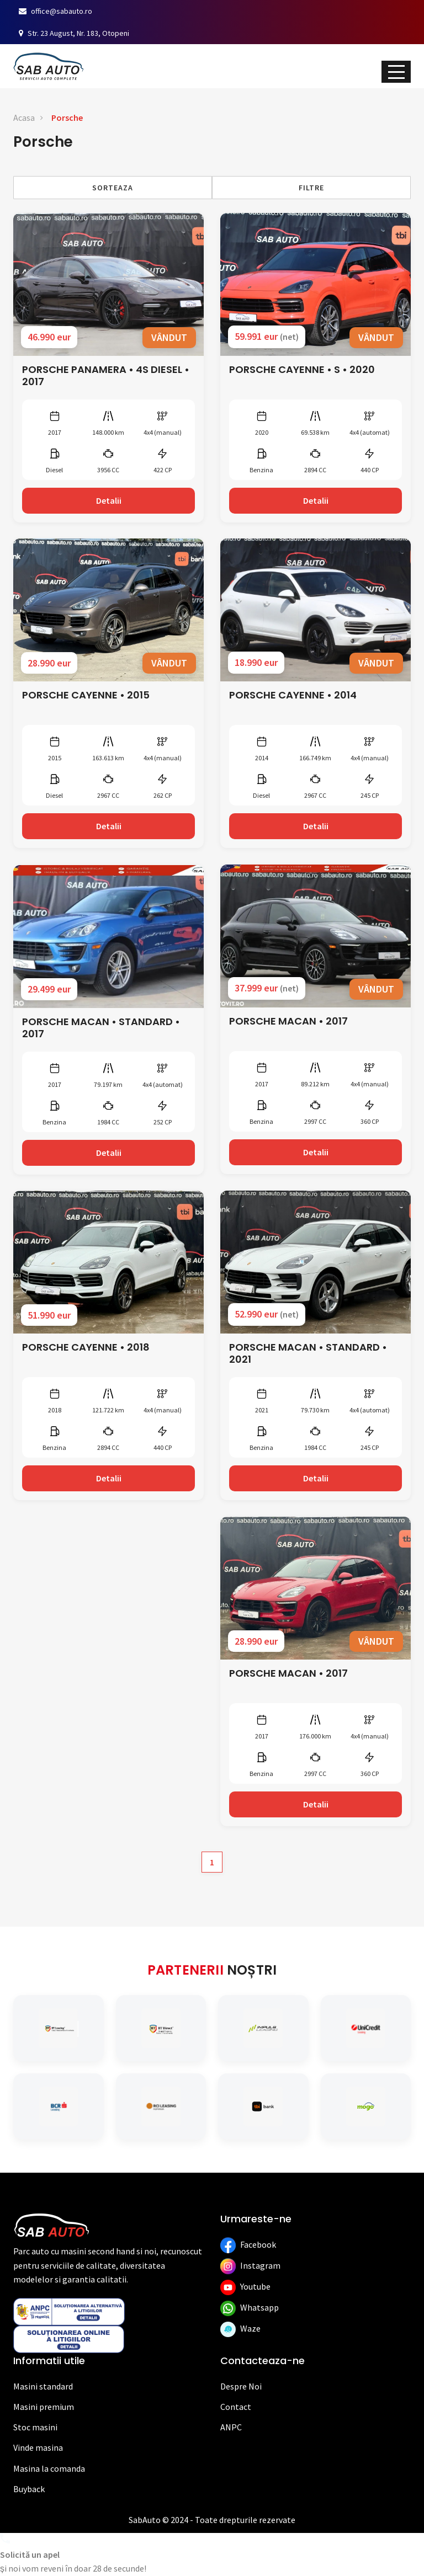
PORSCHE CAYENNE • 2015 (86, 695)
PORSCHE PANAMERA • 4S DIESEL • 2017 (105, 375)
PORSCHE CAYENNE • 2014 (293, 695)
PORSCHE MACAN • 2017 (288, 1021)
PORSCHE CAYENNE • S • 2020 (302, 369)
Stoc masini (35, 2427)
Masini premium (43, 2406)
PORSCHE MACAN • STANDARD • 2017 (101, 1028)
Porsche (67, 117)
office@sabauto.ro (55, 11)
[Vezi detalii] (108, 284)
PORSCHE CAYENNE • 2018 (86, 1347)
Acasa (24, 117)
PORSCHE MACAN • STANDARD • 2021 (308, 1353)
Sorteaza (112, 188)
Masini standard (43, 2386)
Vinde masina (38, 2447)
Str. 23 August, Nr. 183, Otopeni (74, 33)
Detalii (108, 500)
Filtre (311, 188)
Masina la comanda (49, 2468)
